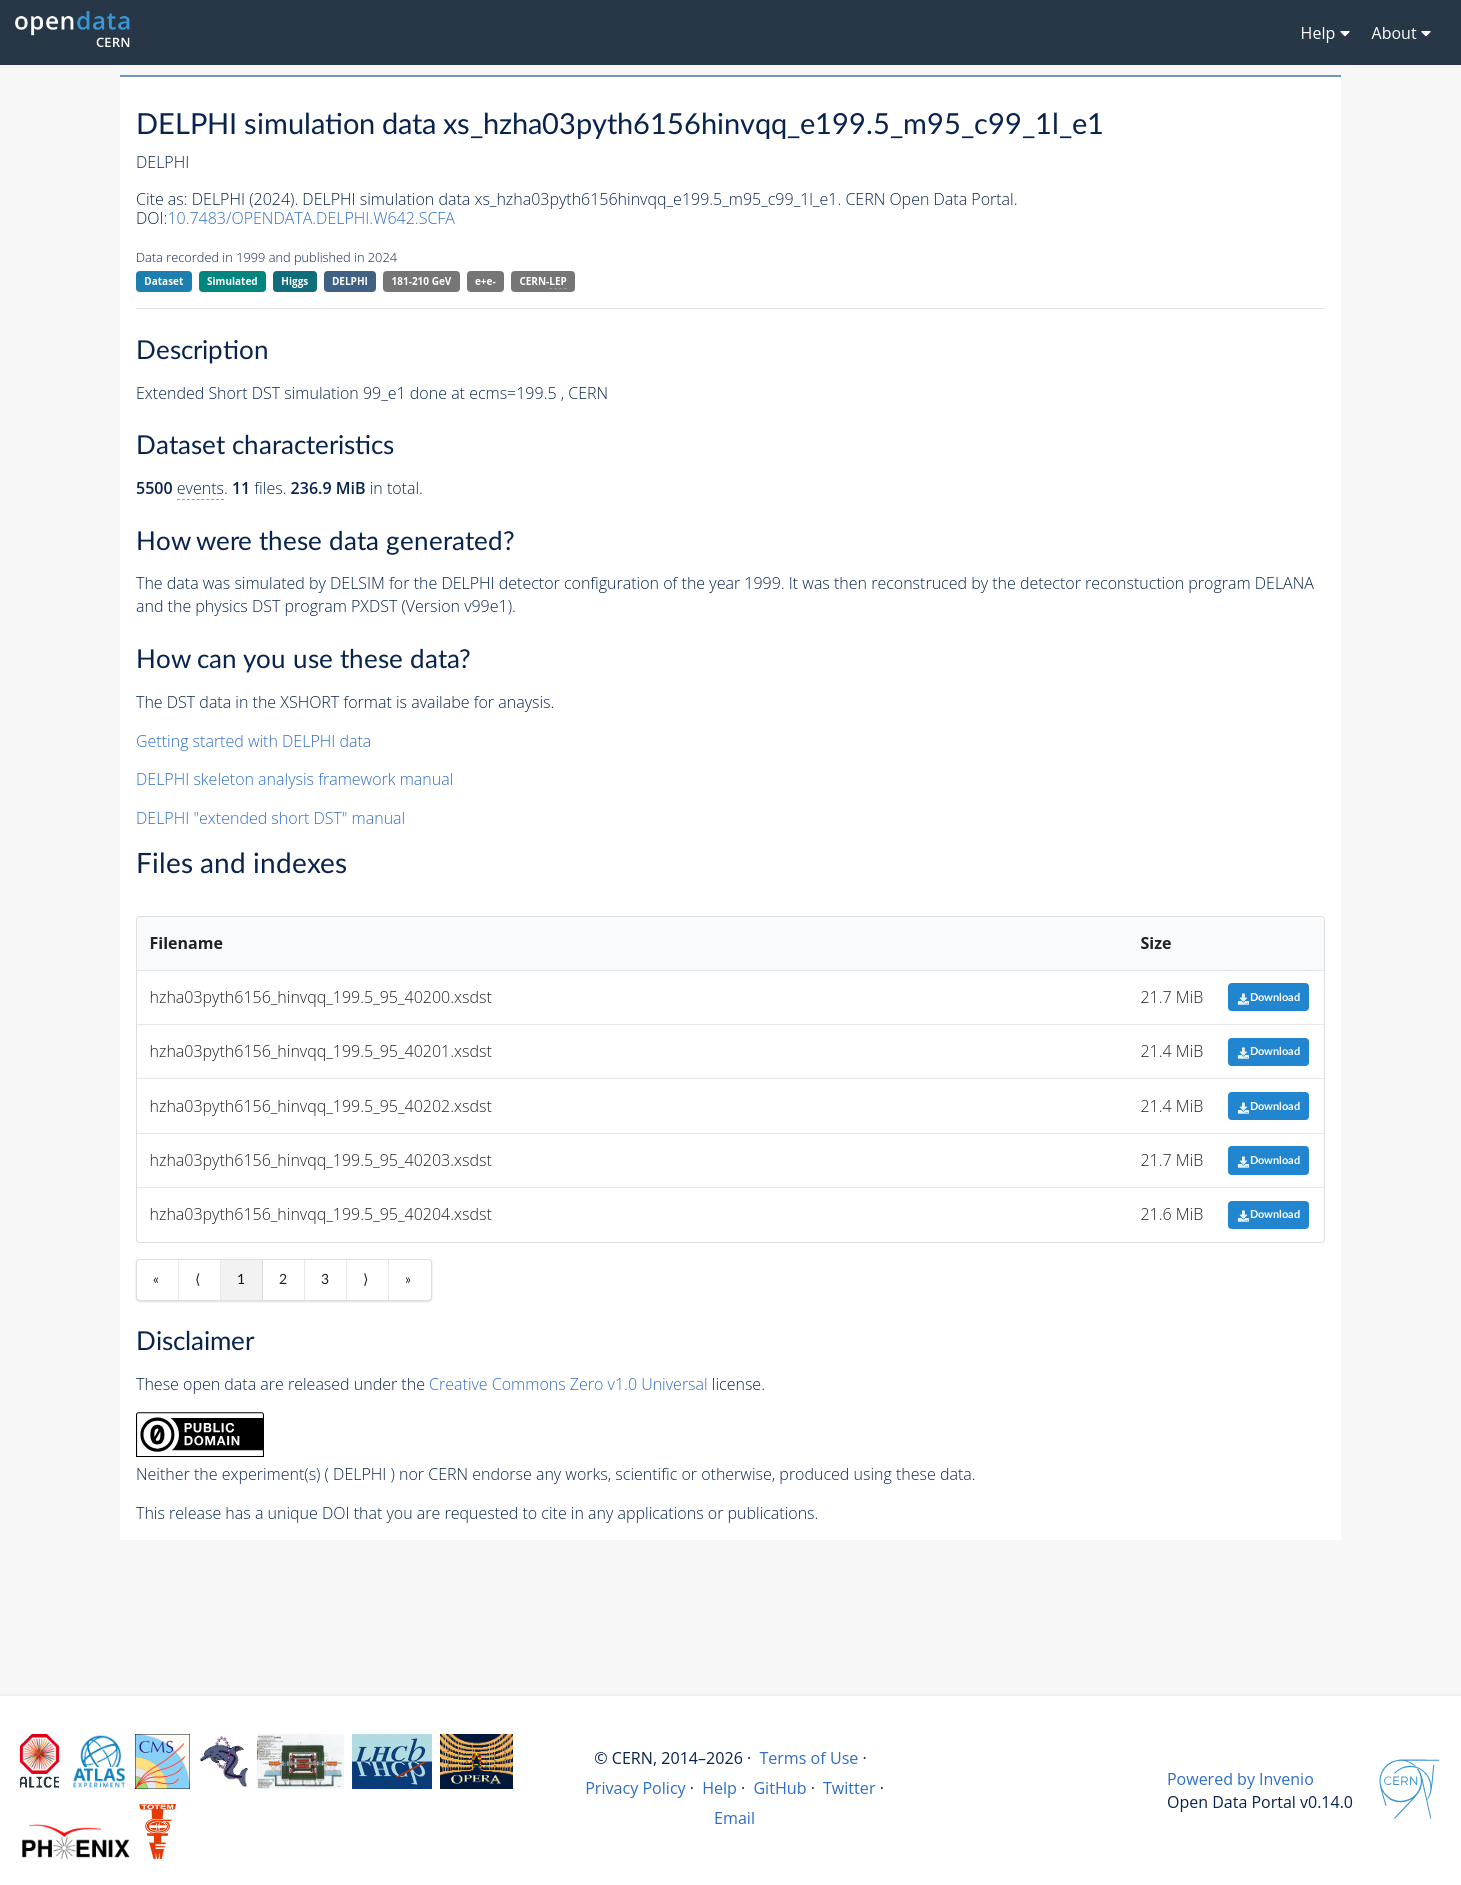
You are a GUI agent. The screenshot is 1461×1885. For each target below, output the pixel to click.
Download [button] (1268, 997)
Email (734, 1818)
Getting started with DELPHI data (253, 741)
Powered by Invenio (1240, 1779)
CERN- (542, 281)
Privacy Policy (635, 1788)
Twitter (849, 1788)
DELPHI (350, 281)
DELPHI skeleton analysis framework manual (294, 779)
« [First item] (156, 1280)
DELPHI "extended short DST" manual (270, 818)
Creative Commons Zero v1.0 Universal (568, 1384)
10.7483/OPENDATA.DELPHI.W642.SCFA (311, 218)
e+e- (485, 281)
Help (719, 1788)
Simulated (232, 281)
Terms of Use (808, 1758)
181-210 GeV (422, 281)
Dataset (163, 281)
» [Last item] (408, 1280)
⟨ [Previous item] (197, 1280)
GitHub (779, 1788)
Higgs (294, 281)
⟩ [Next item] (365, 1280)
